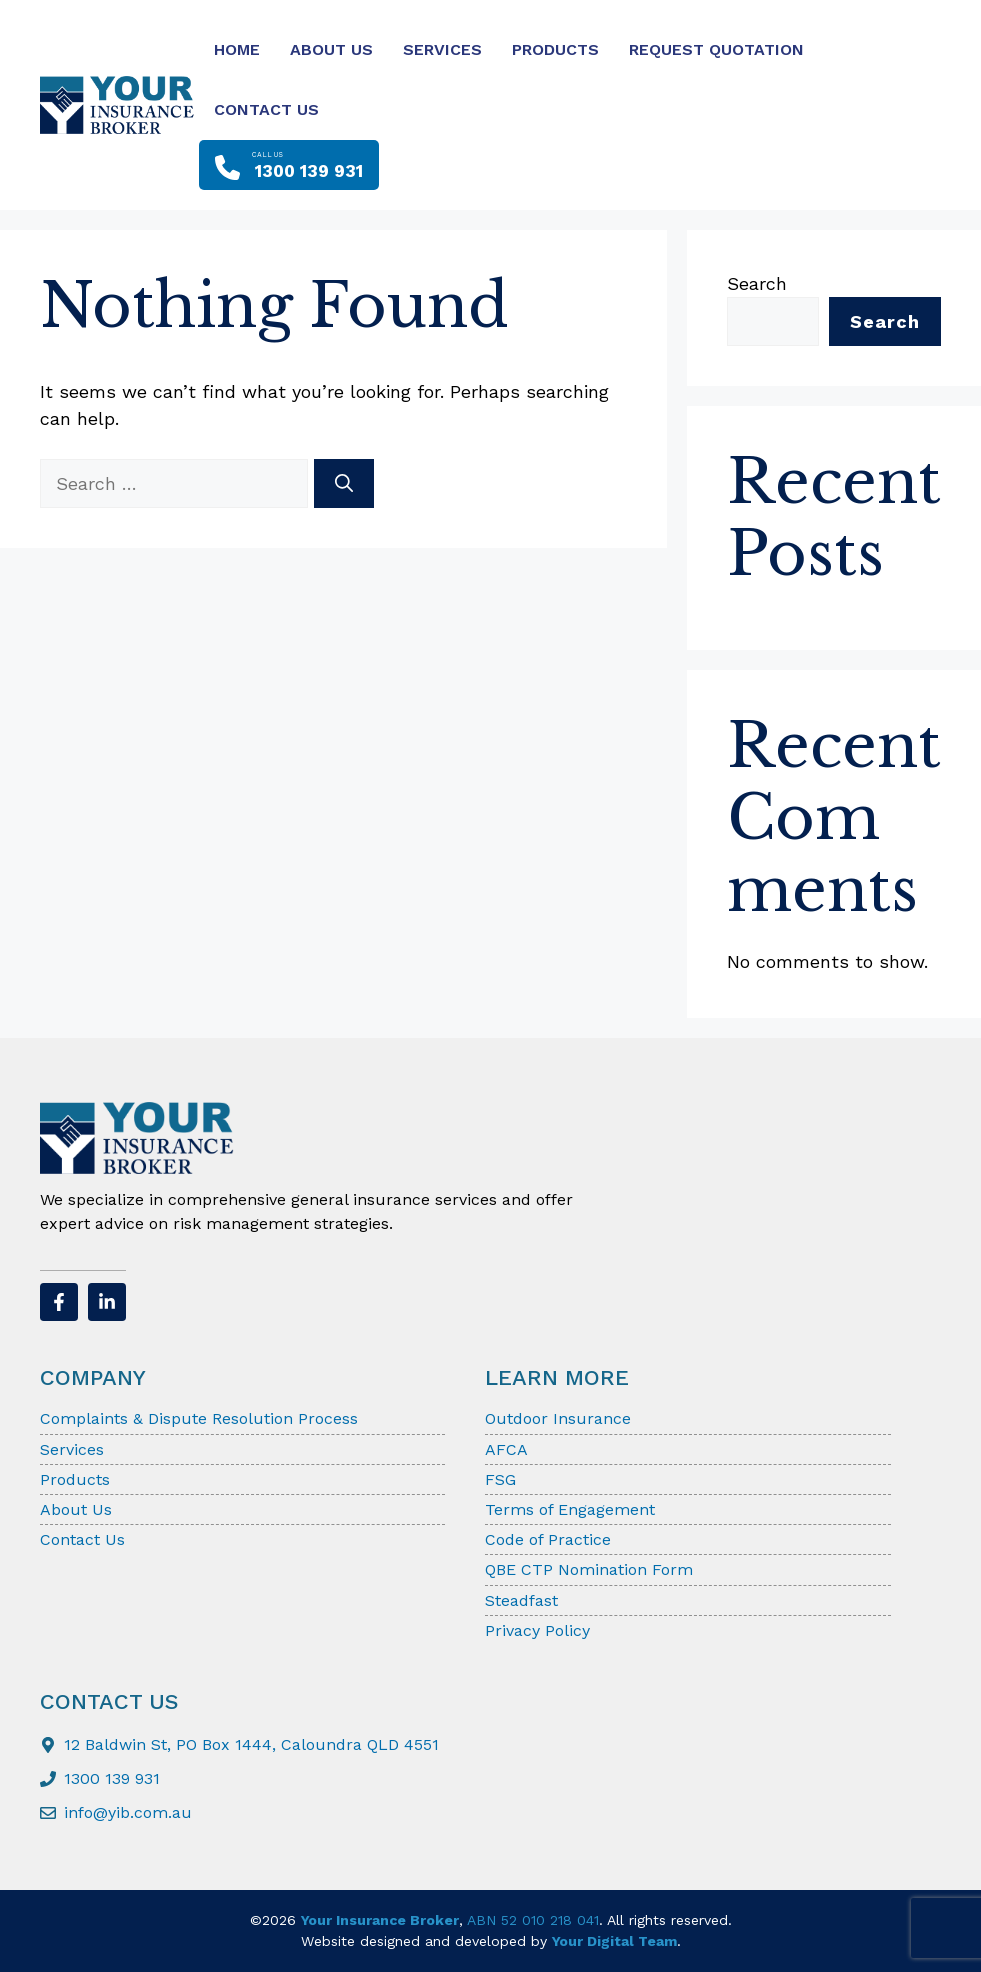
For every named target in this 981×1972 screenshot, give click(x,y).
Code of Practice (548, 1539)
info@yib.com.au (128, 1812)
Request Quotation (716, 49)
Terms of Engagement (570, 1509)
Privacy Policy (537, 1630)
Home (237, 49)
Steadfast (521, 1600)
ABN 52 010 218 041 (533, 1920)
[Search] (344, 483)
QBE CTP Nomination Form (589, 1569)
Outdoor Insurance (558, 1418)
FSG (500, 1479)
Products (555, 49)
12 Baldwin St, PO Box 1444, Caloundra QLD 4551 (251, 1744)
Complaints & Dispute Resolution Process (199, 1418)
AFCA (506, 1449)
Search (757, 283)
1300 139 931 (112, 1778)
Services (442, 49)
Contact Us (266, 109)
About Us (331, 49)
